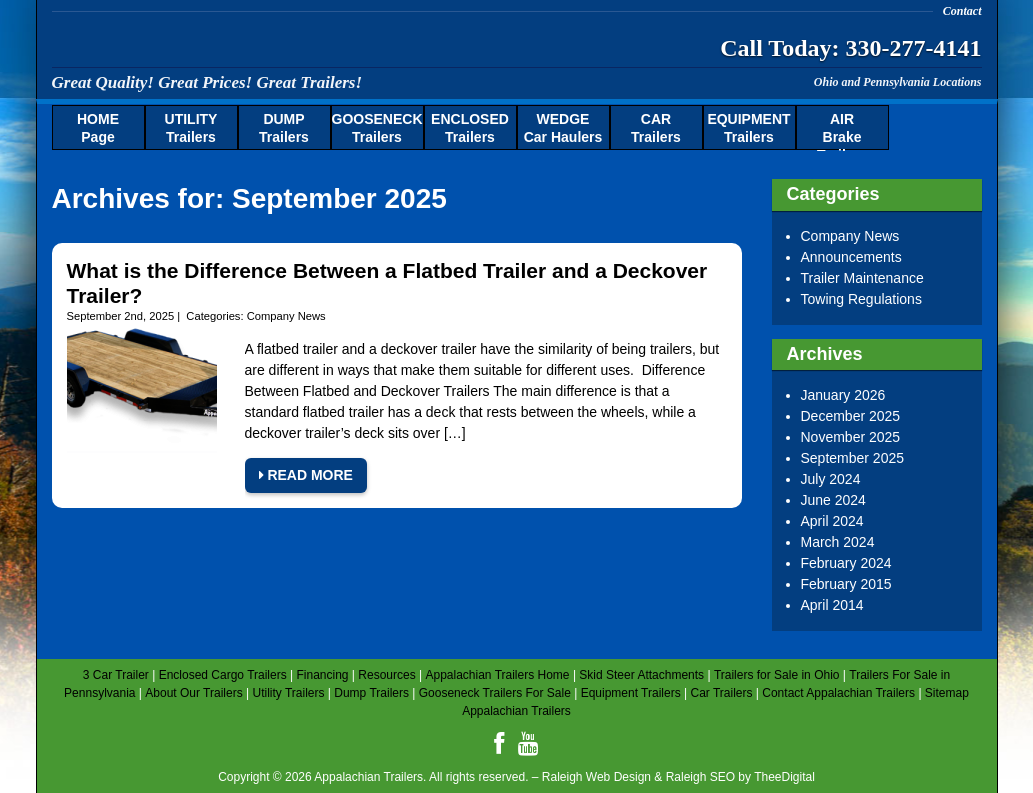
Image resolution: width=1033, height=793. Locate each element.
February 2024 (846, 563)
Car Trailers (721, 693)
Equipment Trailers (631, 693)
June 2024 (833, 500)
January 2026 (843, 395)
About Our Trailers (193, 693)
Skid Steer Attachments (641, 675)
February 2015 (846, 584)
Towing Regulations (861, 299)
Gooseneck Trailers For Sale (495, 693)
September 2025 (853, 458)
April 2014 (832, 605)
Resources (386, 675)
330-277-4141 (914, 48)
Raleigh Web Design (596, 777)
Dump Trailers (371, 693)
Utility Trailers (288, 693)
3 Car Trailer (116, 675)
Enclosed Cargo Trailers (223, 675)
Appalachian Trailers (247, 44)
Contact (962, 11)
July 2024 (831, 479)
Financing (322, 675)
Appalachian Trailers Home (497, 675)
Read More (306, 475)
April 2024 (832, 521)
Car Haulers (563, 128)
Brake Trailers (842, 131)
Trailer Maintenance (862, 278)
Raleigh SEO (700, 777)
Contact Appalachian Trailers (838, 693)
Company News (286, 316)
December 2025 (851, 416)
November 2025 (851, 437)
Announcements (851, 257)
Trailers (191, 128)
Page (98, 128)
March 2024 (838, 542)
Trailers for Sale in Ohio (777, 675)
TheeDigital (784, 777)
